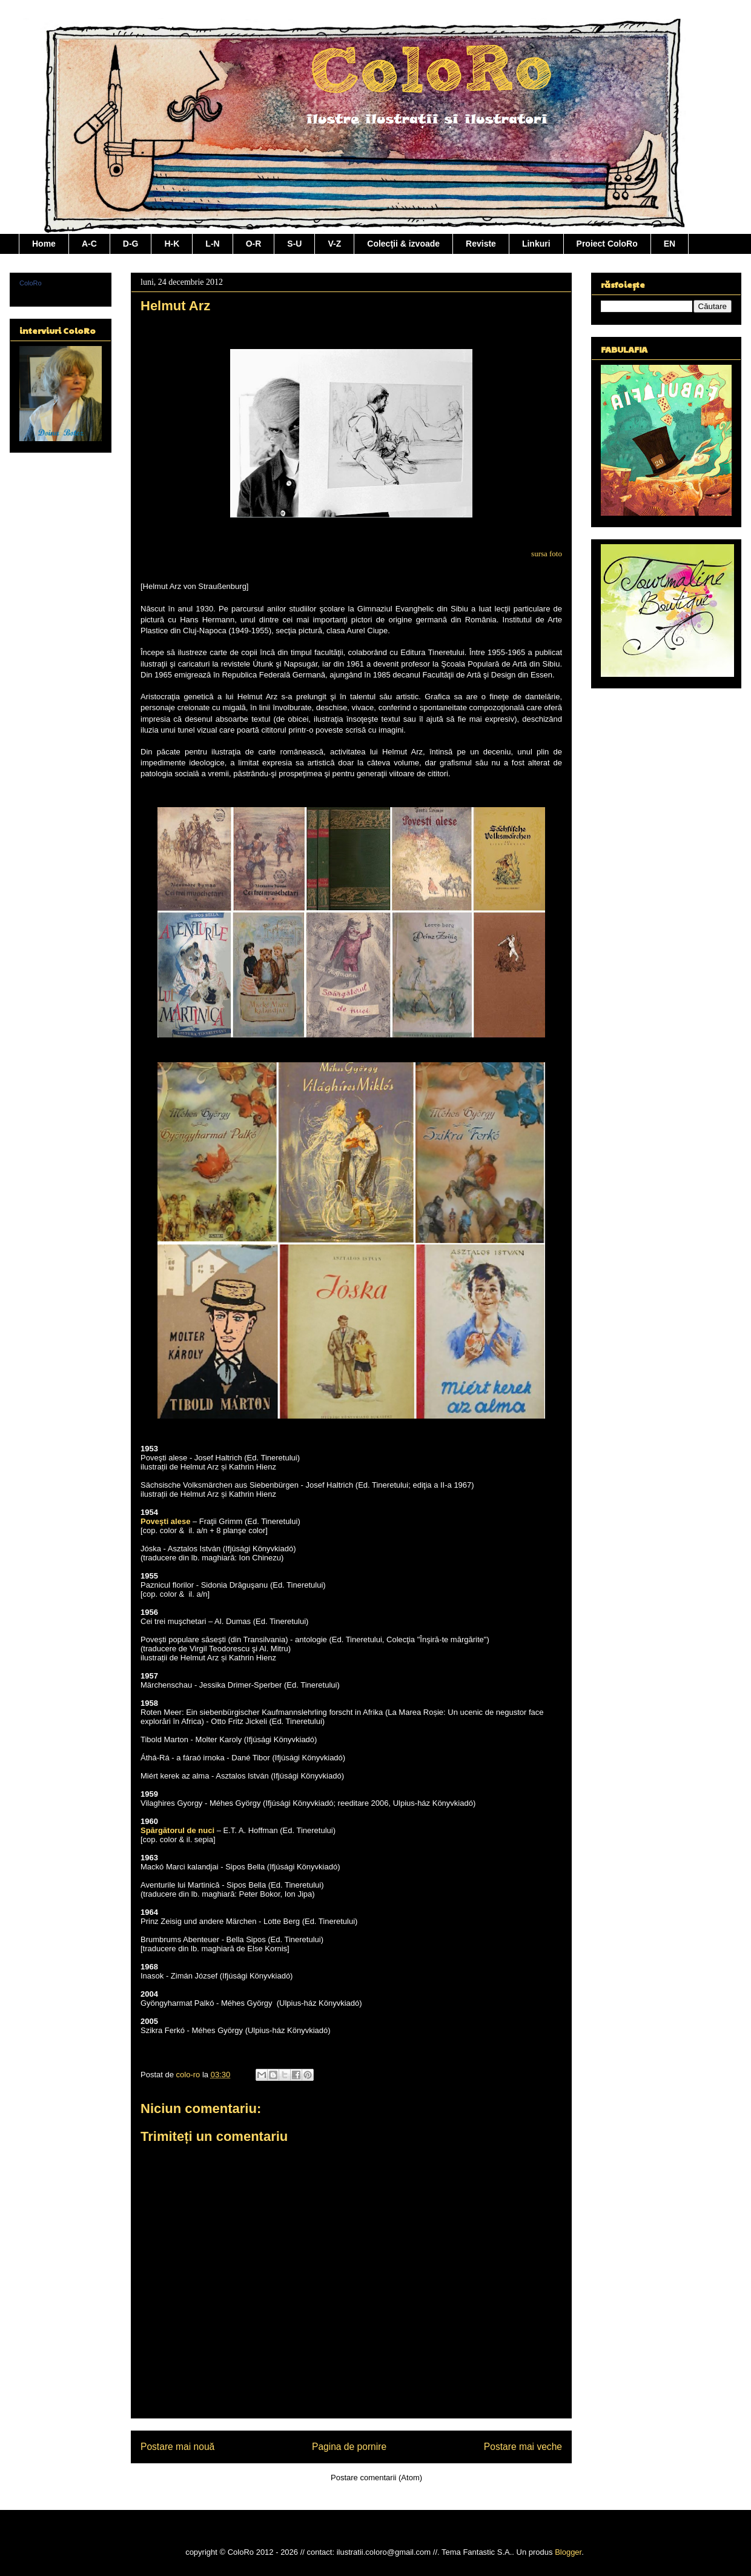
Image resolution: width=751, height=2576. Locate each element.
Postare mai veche (523, 2446)
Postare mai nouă (177, 2446)
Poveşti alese (165, 1521)
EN (669, 243)
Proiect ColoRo (607, 243)
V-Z (334, 243)
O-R (254, 243)
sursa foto (546, 553)
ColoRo (30, 283)
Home (44, 243)
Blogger (568, 2552)
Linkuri (536, 243)
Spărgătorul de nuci (177, 1830)
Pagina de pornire (349, 2446)
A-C (89, 243)
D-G (131, 243)
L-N (212, 243)
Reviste (481, 243)
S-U (294, 243)
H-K (171, 243)
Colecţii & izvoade (403, 243)
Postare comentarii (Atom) (376, 2477)
